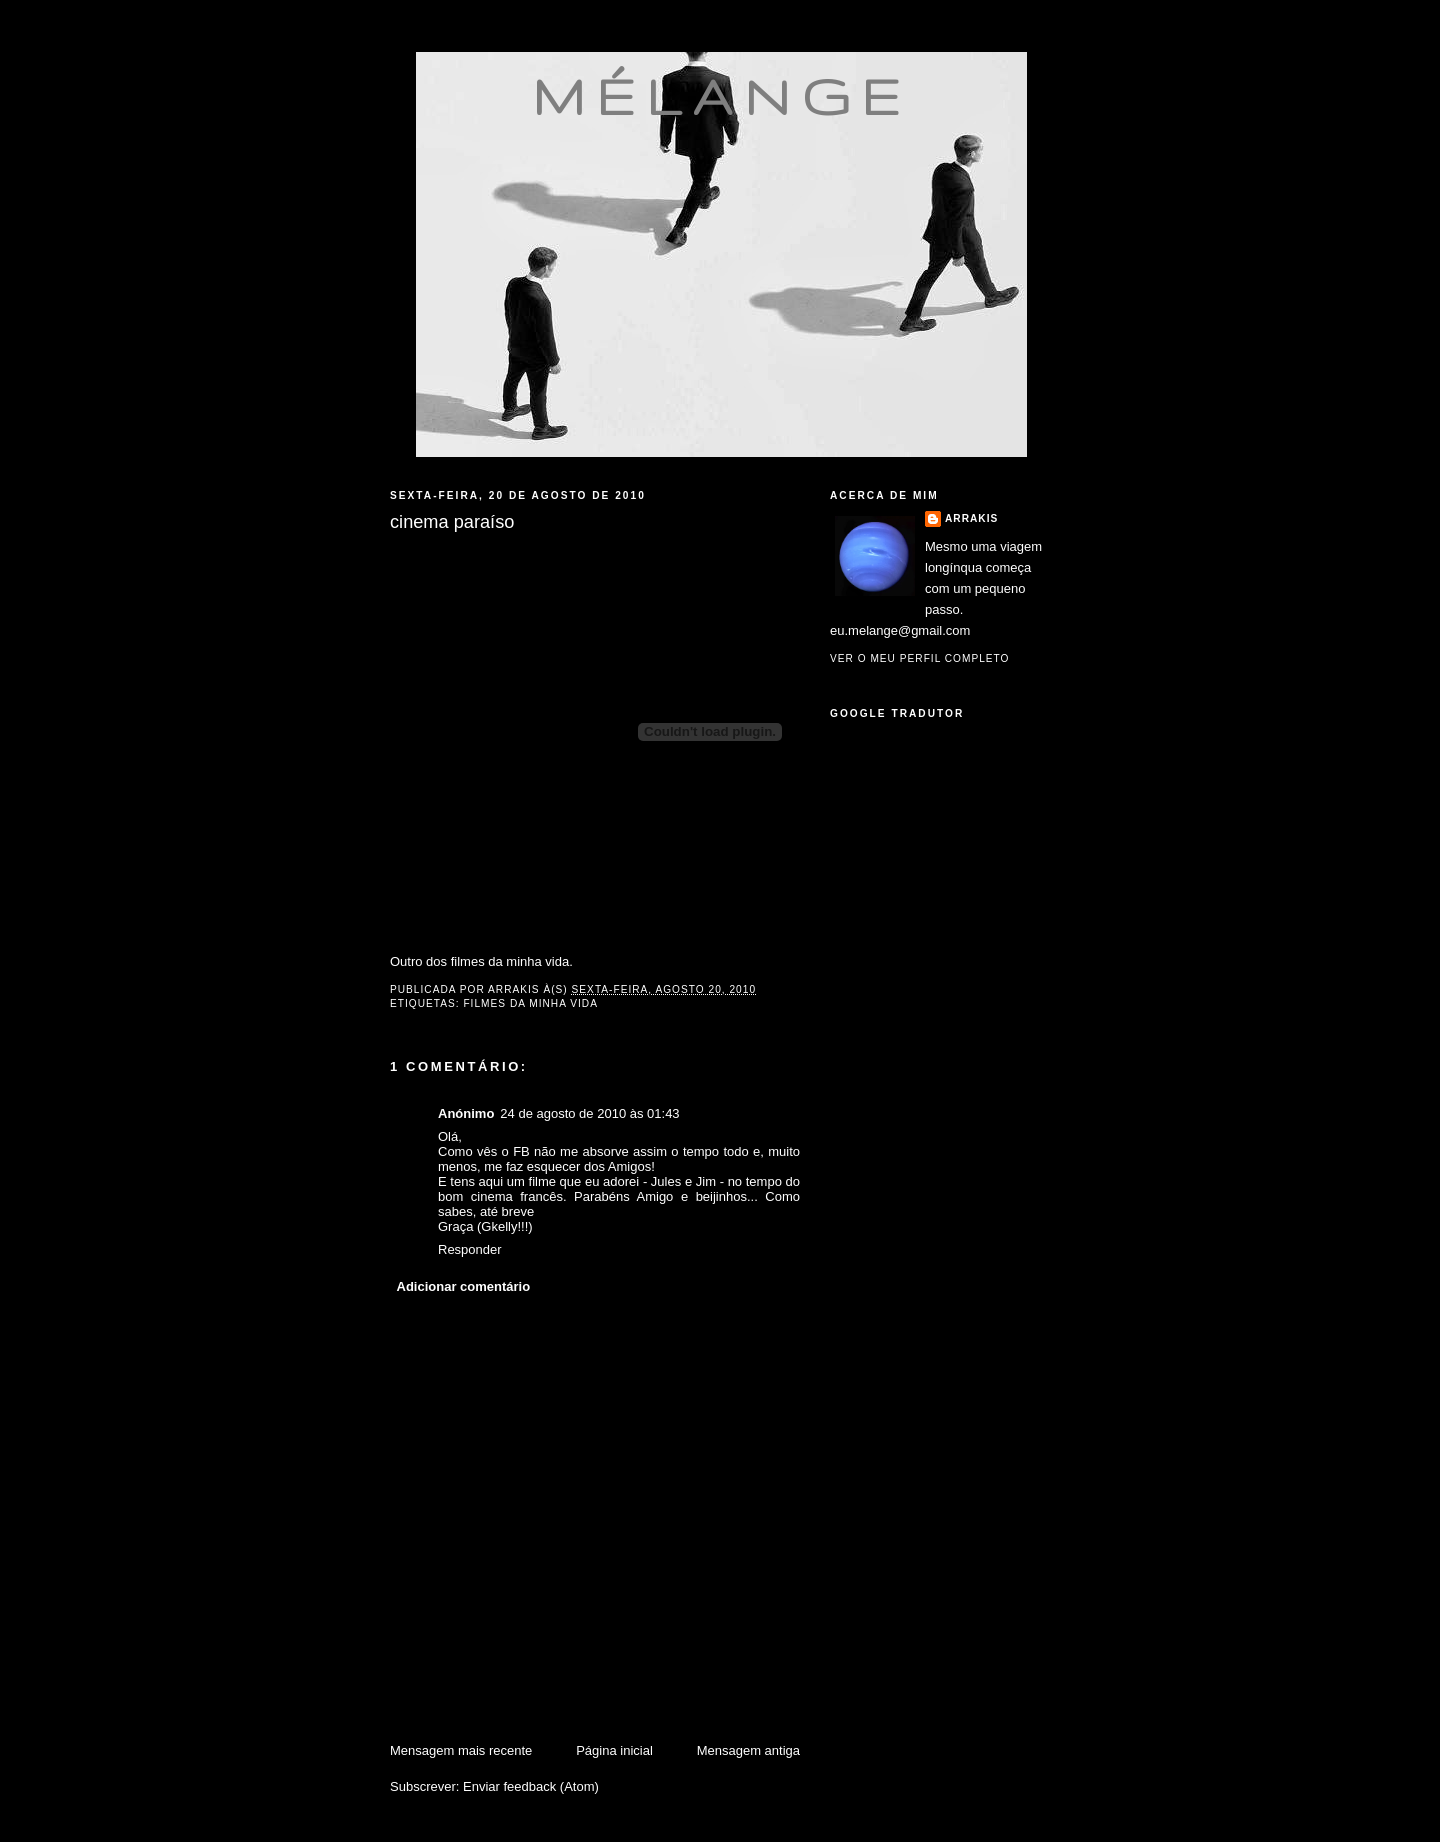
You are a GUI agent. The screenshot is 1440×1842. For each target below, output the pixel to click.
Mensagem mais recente (461, 1750)
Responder (470, 1249)
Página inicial (614, 1750)
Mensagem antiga (748, 1750)
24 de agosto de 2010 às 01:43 (589, 1113)
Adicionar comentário (464, 1286)
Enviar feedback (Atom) (531, 1786)
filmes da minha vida (530, 1003)
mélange (721, 96)
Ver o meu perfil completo (920, 658)
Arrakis (971, 518)
